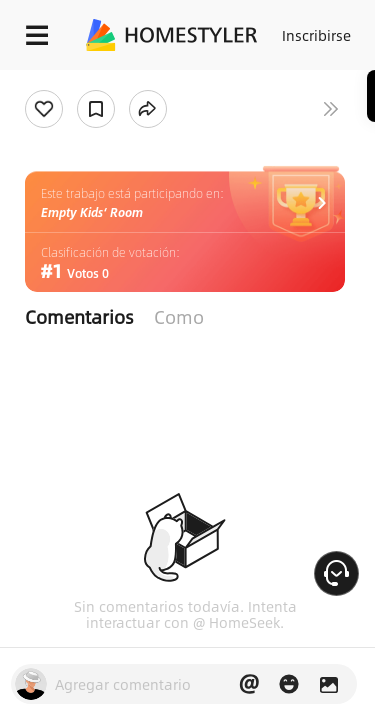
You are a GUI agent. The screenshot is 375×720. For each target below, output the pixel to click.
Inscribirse (316, 35)
